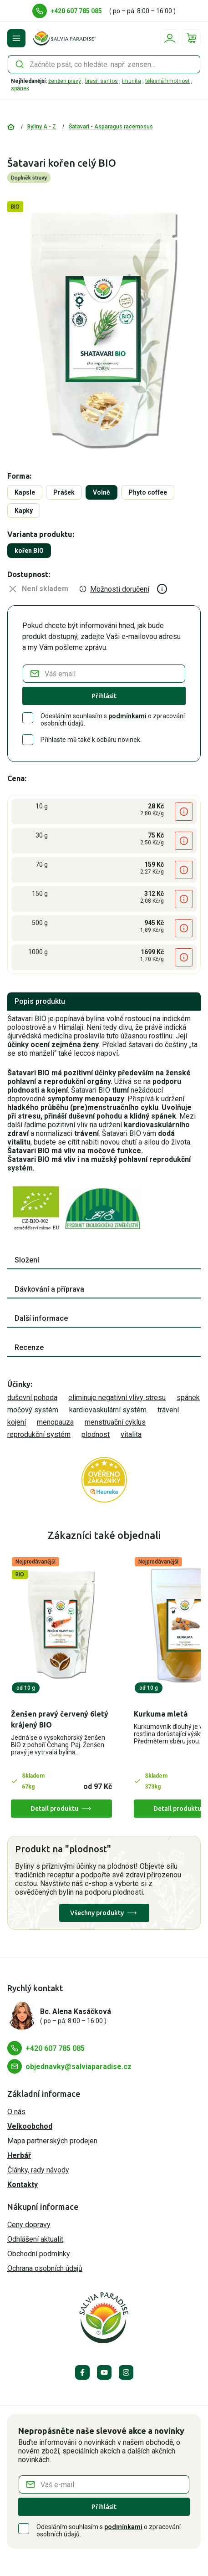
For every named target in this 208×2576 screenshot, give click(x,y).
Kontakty (22, 2184)
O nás (16, 2111)
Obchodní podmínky (38, 2253)
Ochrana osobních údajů (44, 2268)
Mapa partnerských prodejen (52, 2140)
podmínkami (127, 716)
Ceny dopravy (29, 2224)
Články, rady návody (38, 2170)
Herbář (19, 2155)
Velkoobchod (29, 2126)
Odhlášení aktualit (35, 2239)
